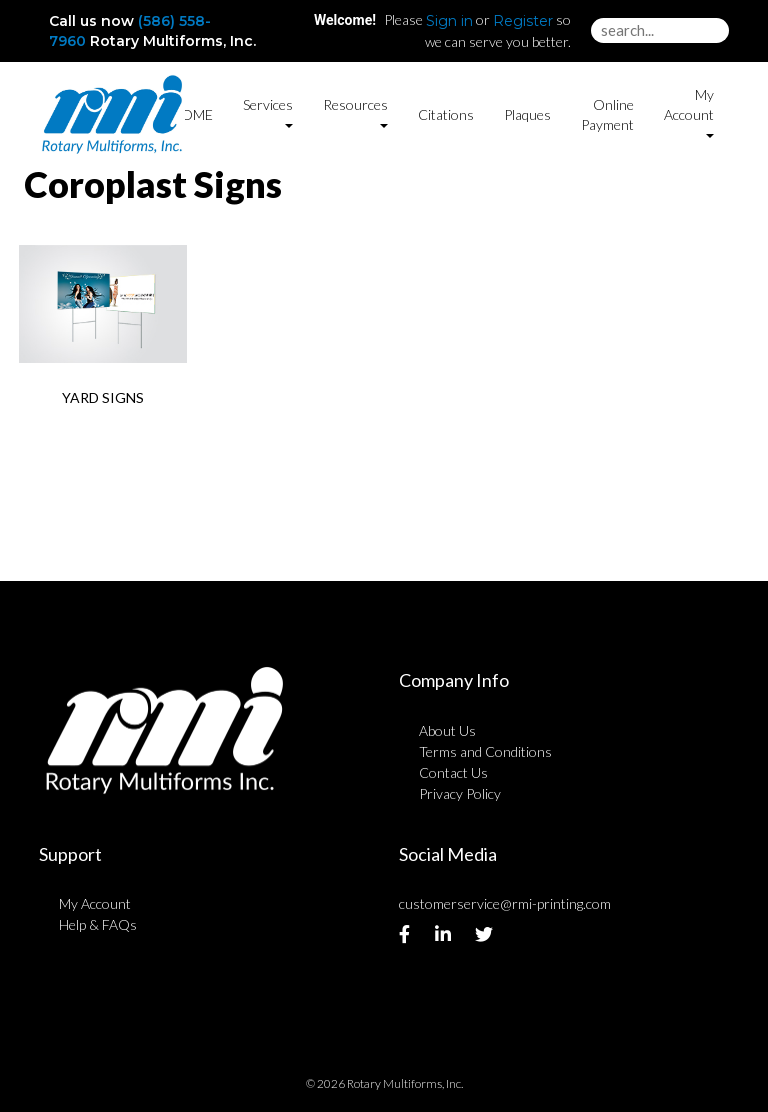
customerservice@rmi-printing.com (505, 903)
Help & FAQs (98, 924)
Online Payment (607, 114)
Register (523, 21)
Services (268, 112)
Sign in (449, 21)
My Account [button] (689, 112)
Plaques (527, 114)
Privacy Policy (460, 793)
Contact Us (453, 772)
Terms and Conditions (485, 751)
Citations (446, 114)
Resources (355, 112)
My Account (95, 903)
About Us (447, 730)
